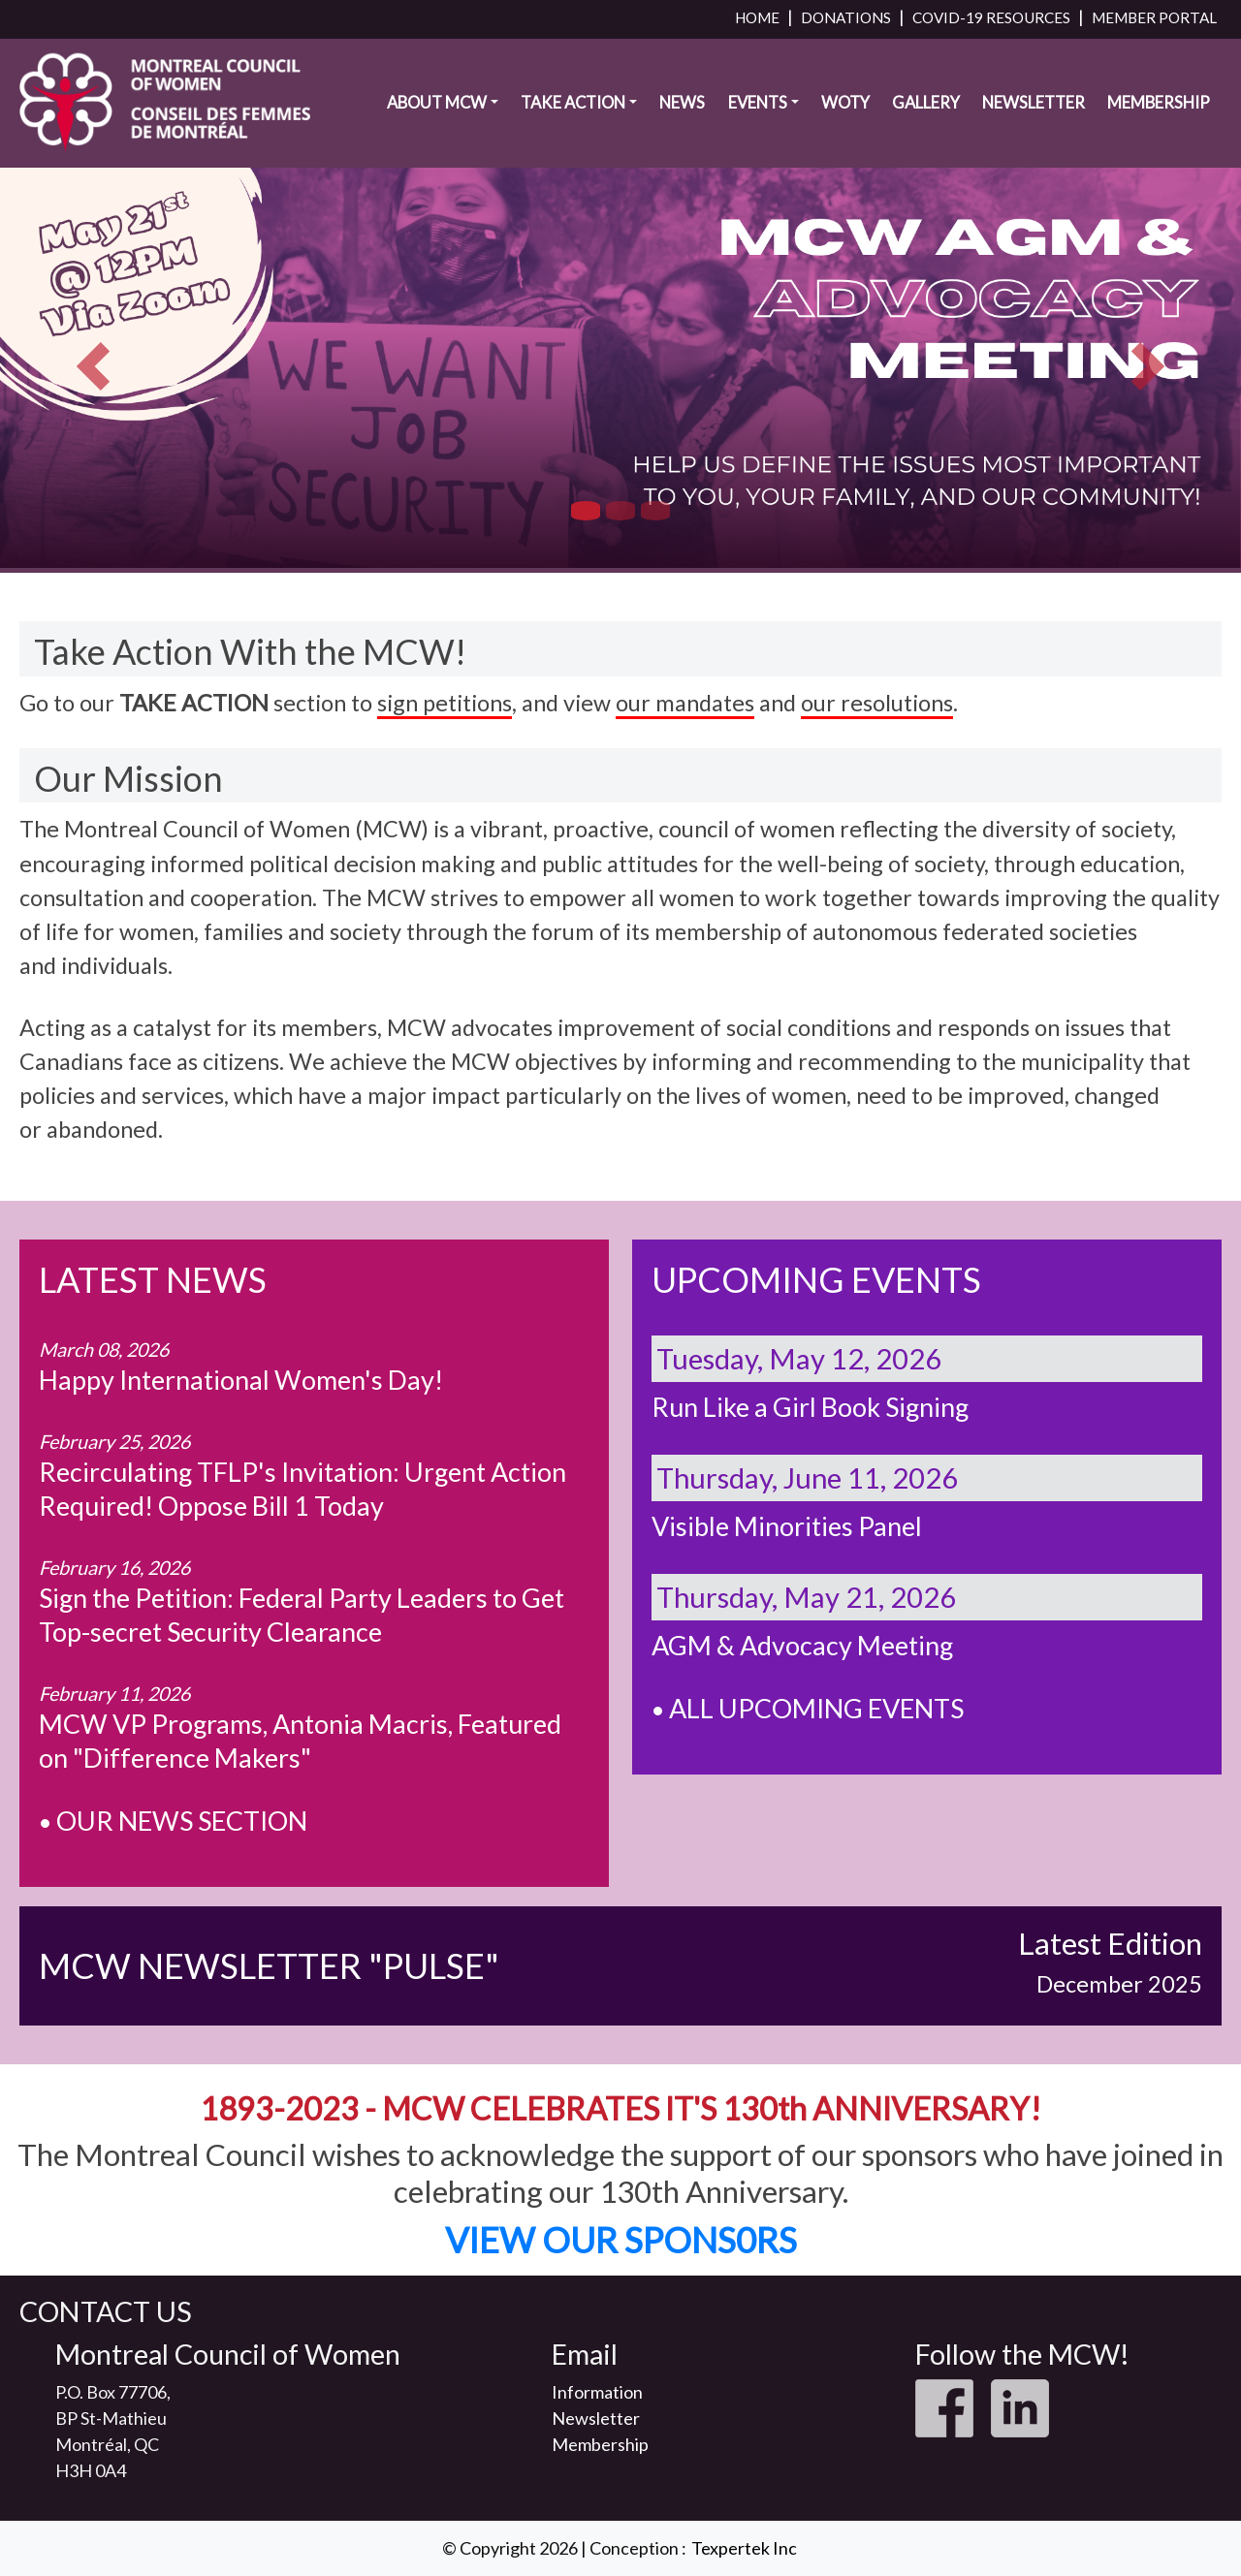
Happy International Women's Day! (241, 1380)
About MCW (437, 102)
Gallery (926, 102)
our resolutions (877, 702)
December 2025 (1119, 1983)
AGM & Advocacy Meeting (802, 1645)
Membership (1158, 102)
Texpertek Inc (744, 2548)
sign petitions (444, 702)
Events (757, 102)
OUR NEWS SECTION (181, 1821)
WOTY (845, 102)
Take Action (573, 102)
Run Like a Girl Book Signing (810, 1407)
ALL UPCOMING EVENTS (816, 1708)
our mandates (685, 702)
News (682, 102)
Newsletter (1033, 102)
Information (597, 2392)
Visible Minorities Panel (787, 1526)
